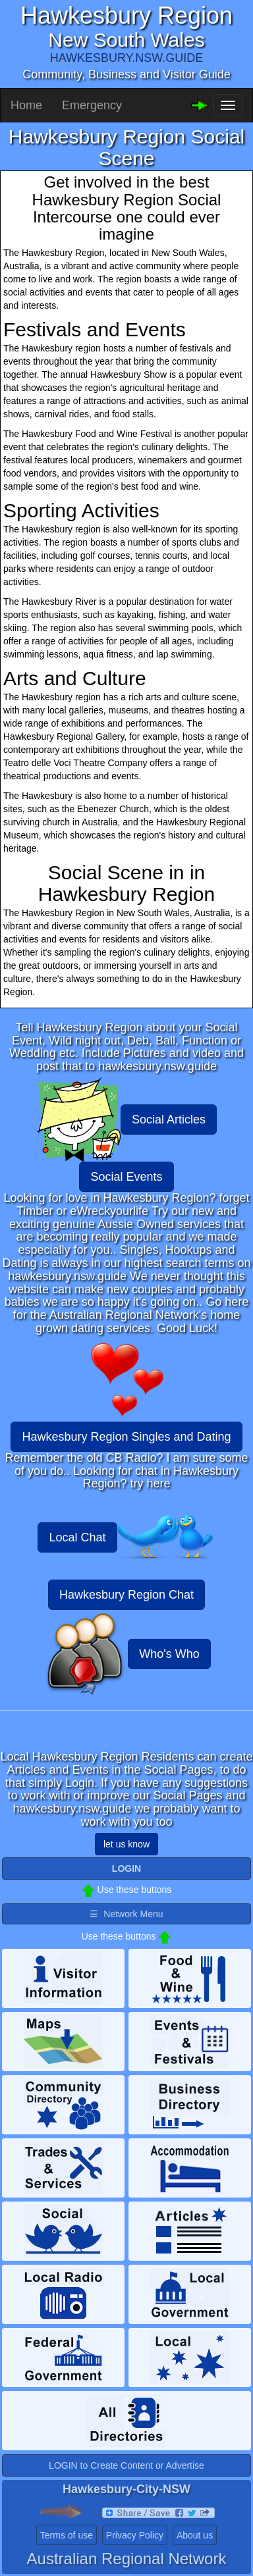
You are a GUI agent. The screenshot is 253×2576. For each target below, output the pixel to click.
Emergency (92, 105)
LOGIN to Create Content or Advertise (126, 2465)
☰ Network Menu (126, 1914)
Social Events (126, 1176)
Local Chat (77, 1537)
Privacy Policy (134, 2535)
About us (195, 2535)
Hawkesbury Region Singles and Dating (126, 1436)
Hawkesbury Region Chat (126, 1594)
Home (26, 105)
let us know (126, 1844)
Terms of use (66, 2535)
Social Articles (169, 1119)
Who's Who (169, 1654)
